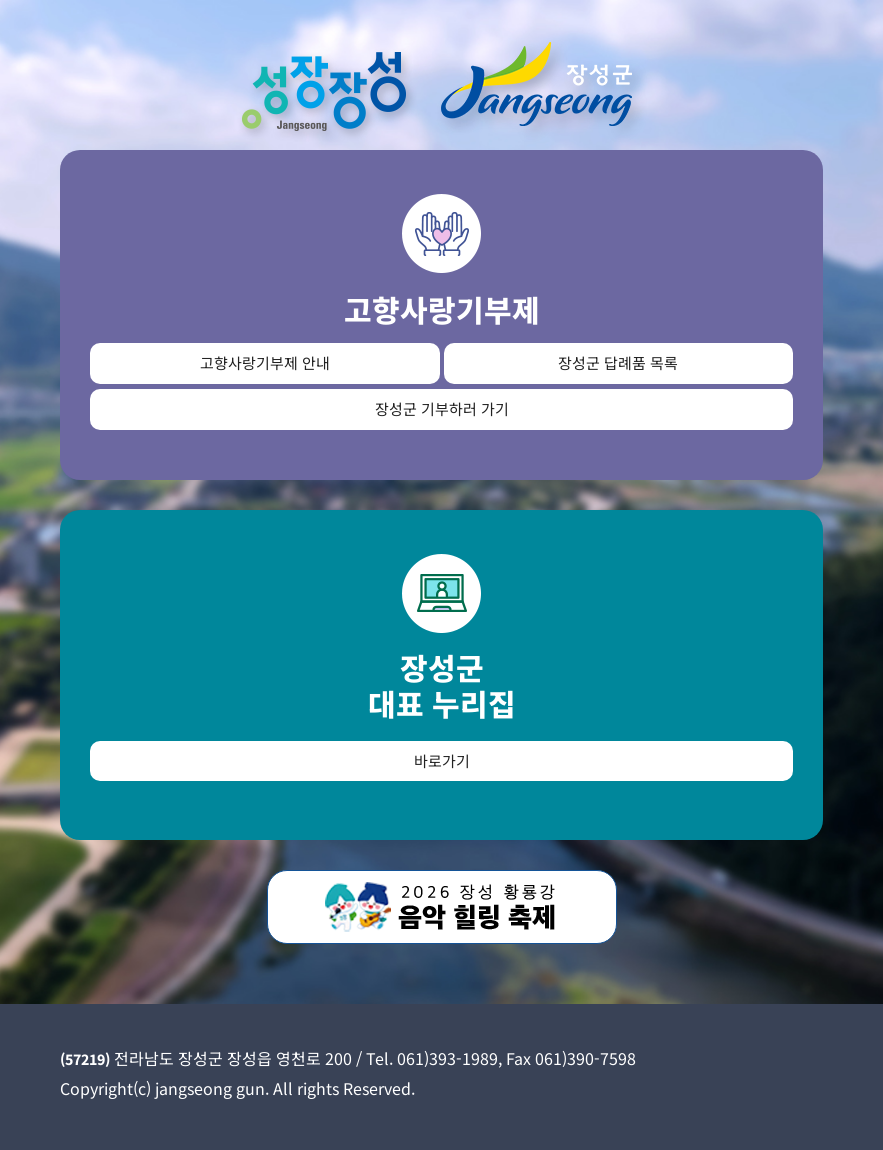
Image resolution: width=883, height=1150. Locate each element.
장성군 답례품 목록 (618, 362)
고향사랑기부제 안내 (265, 362)
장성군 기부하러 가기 (442, 408)
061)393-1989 (447, 1058)
